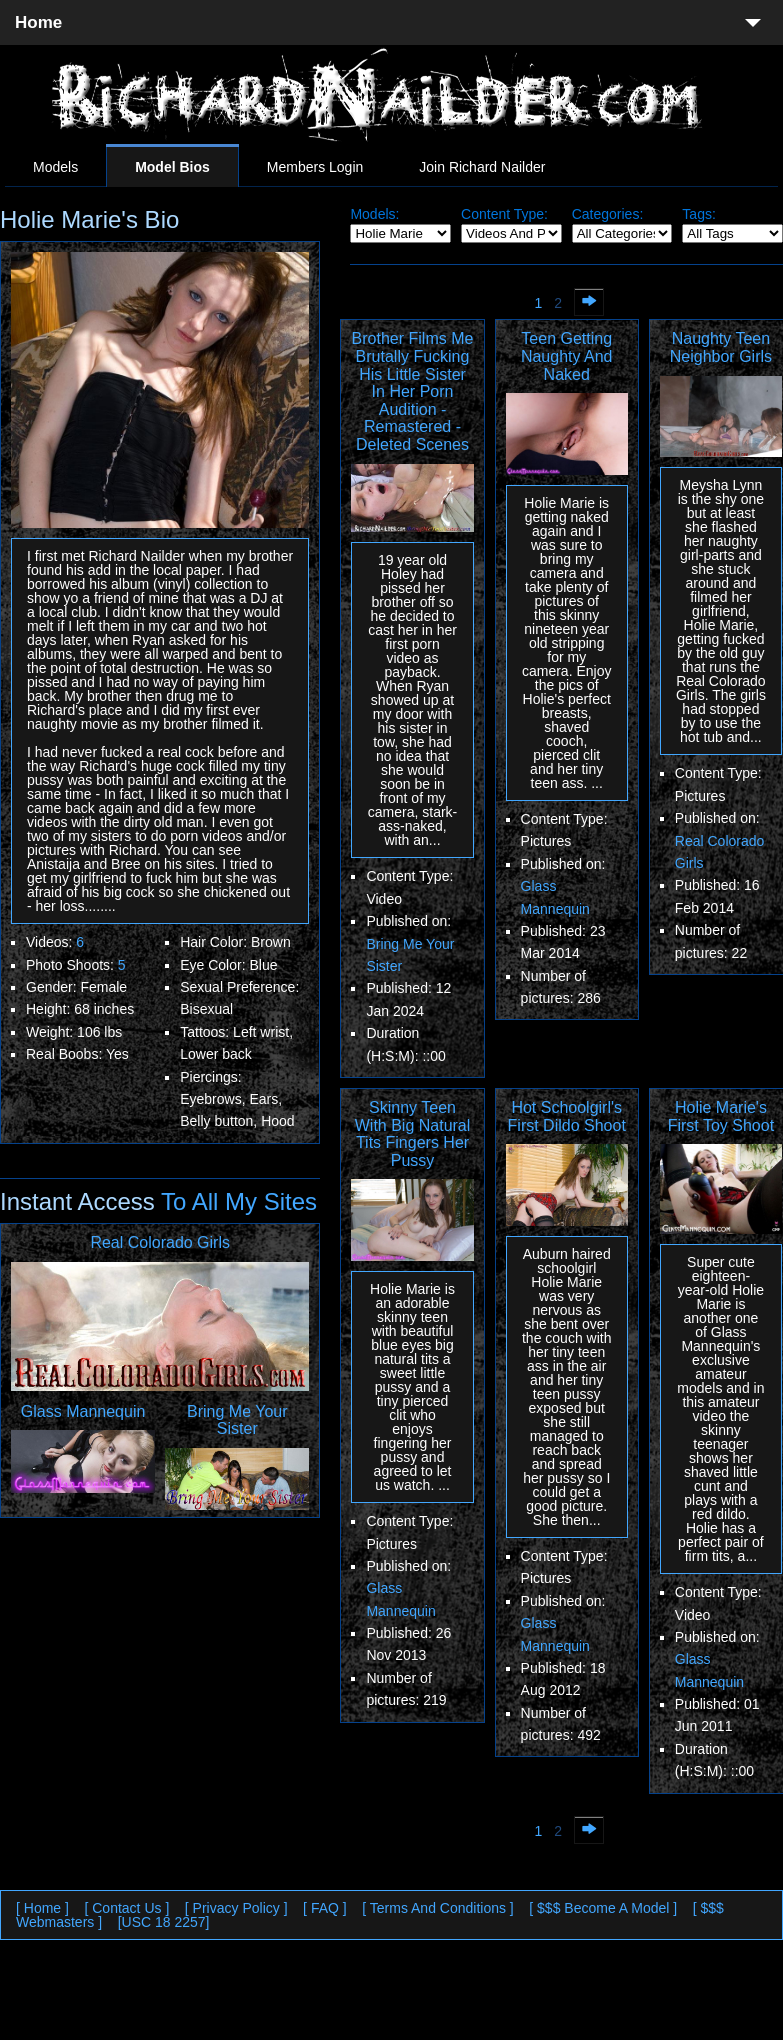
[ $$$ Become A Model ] (603, 1908)
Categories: (608, 214)
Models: (374, 214)
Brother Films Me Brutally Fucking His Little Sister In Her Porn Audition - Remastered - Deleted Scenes (413, 391)
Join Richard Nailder (482, 167)
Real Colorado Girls (160, 1242)
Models (55, 167)
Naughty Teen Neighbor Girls (721, 347)
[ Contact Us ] (126, 1908)
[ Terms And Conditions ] (437, 1908)
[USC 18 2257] (164, 1922)
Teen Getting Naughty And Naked (567, 356)
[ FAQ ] (325, 1908)
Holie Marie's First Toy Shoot (721, 1116)
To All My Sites (236, 1201)
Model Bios (172, 167)
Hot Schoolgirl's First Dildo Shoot (567, 1116)
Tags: (698, 214)
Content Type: (504, 214)
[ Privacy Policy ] (236, 1908)
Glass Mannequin (83, 1411)
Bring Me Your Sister (237, 1420)
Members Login (315, 167)
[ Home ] (42, 1908)
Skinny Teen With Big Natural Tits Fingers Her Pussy (413, 1134)
